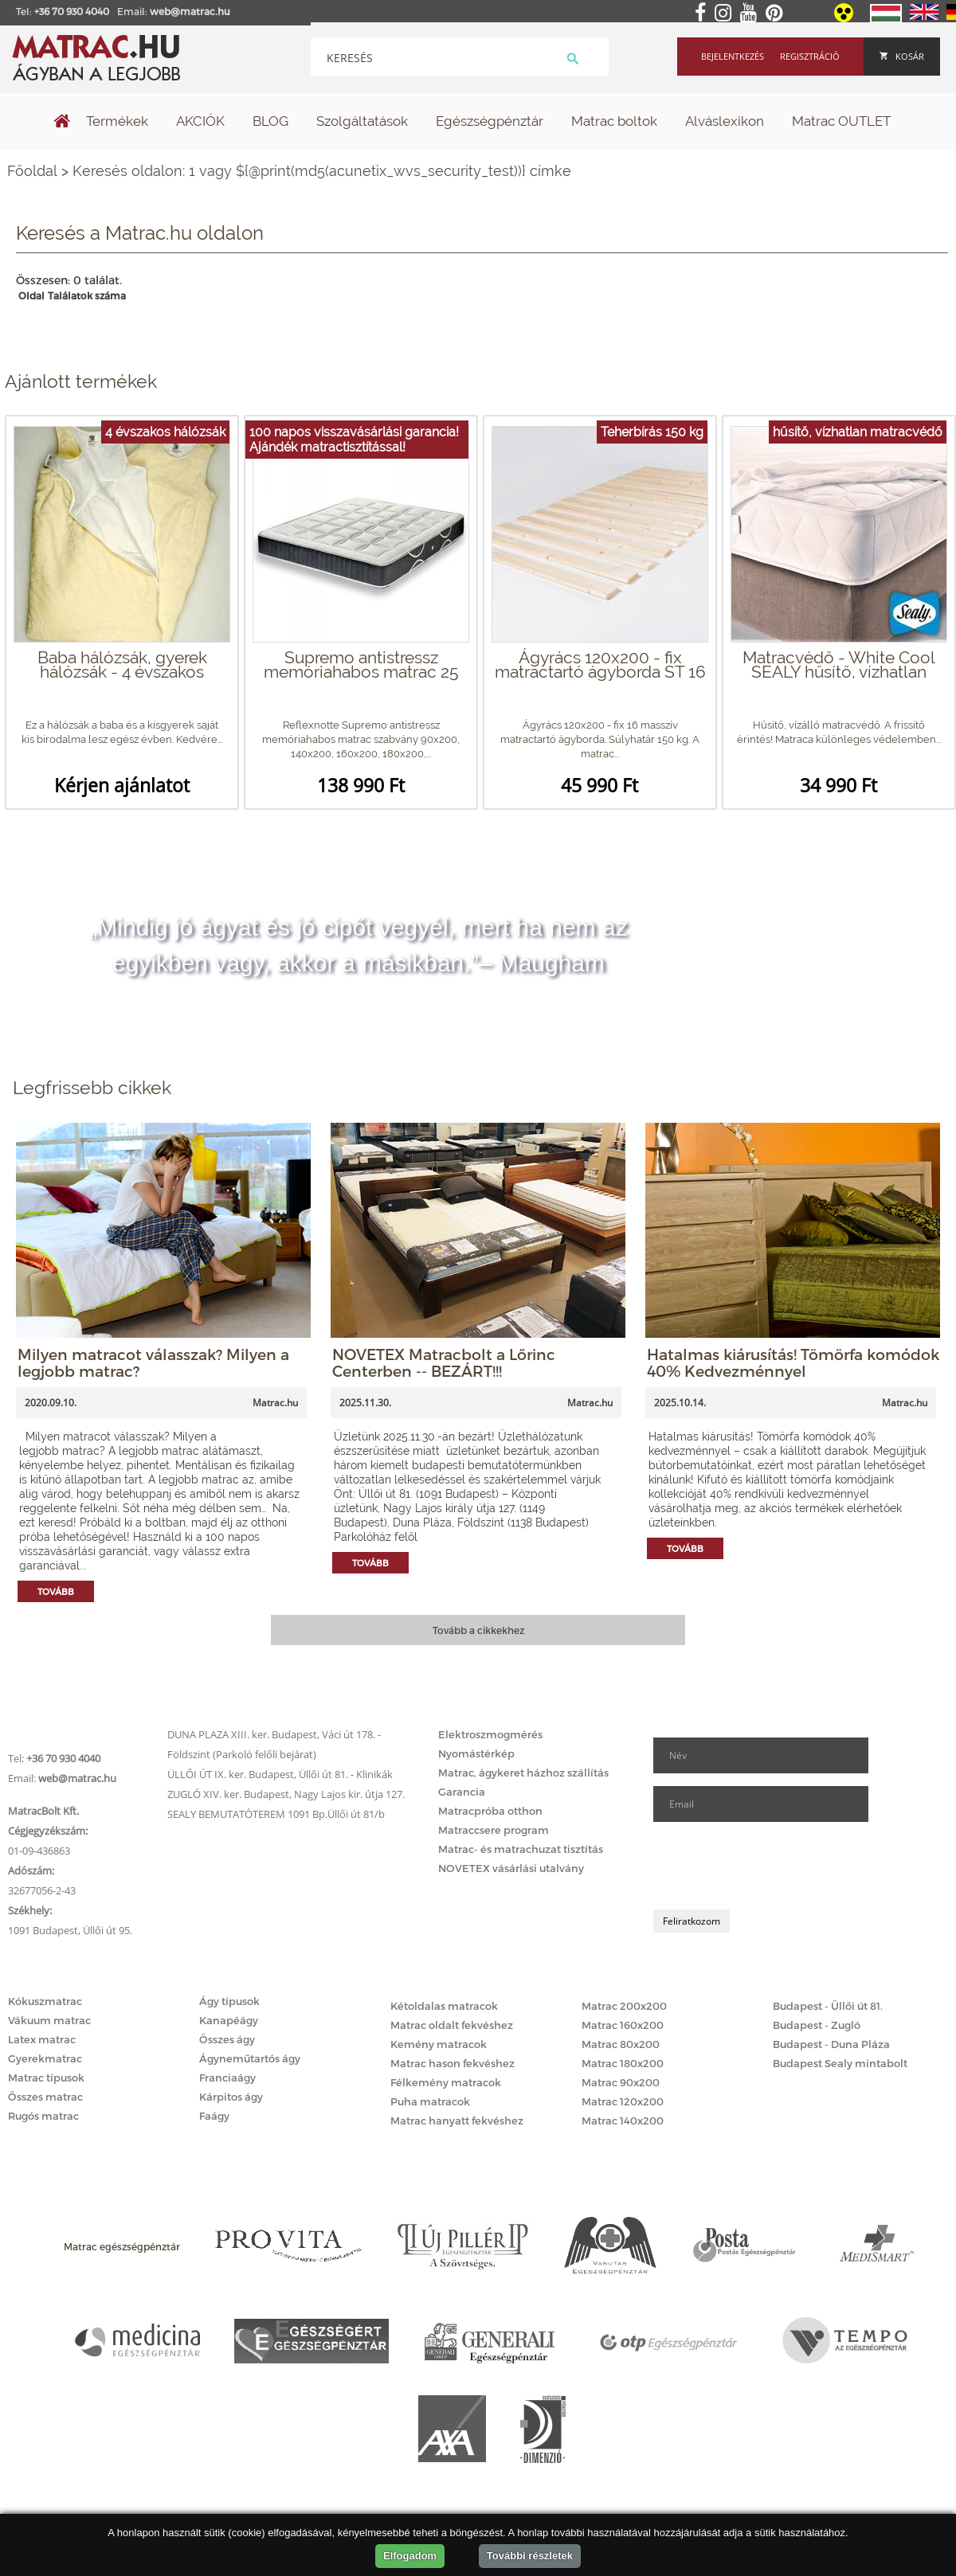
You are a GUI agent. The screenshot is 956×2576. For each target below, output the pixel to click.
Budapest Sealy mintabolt (840, 2063)
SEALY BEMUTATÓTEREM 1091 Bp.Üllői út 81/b (276, 1814)
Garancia (461, 1791)
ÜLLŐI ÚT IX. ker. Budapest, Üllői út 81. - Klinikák (280, 1774)
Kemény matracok (438, 2044)
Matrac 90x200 (621, 2082)
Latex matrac (42, 2039)
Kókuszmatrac (45, 2001)
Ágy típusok (229, 2001)
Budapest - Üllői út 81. (828, 2005)
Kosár (902, 56)
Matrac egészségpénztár (122, 2246)
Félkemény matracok (445, 2082)
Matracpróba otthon (490, 1810)
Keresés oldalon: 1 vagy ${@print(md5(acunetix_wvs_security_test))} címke (321, 170)
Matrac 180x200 (623, 2063)
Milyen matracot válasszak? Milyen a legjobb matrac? (153, 1362)
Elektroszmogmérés (490, 1734)
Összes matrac (45, 2096)
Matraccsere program (493, 1830)
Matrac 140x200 (623, 2120)
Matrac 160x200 (623, 2025)
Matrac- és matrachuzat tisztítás (520, 1849)
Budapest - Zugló (816, 2025)
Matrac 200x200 (624, 2005)
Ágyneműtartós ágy (249, 2058)
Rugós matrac (43, 2115)
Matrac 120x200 (623, 2101)
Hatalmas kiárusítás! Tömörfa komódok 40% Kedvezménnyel (793, 1362)
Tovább (55, 1591)
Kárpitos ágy (231, 2096)
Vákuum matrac (49, 2020)
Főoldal (32, 170)
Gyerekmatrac (45, 2058)
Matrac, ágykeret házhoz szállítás (523, 1772)
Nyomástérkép (476, 1753)
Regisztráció (810, 56)
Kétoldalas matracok (444, 2005)
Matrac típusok (46, 2077)
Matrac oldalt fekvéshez (451, 2025)
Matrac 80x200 (621, 2044)
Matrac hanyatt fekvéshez (456, 2120)
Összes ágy (227, 2039)
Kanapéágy (228, 2020)
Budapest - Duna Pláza (831, 2044)
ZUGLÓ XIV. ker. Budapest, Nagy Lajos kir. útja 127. (286, 1794)
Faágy (214, 2115)
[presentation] (774, 1866)
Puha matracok (430, 2101)
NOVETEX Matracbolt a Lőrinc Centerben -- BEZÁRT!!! (443, 1362)
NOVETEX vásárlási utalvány (511, 1868)
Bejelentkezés (732, 56)
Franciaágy (227, 2077)
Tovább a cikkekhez (478, 1630)
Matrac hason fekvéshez (452, 2063)
